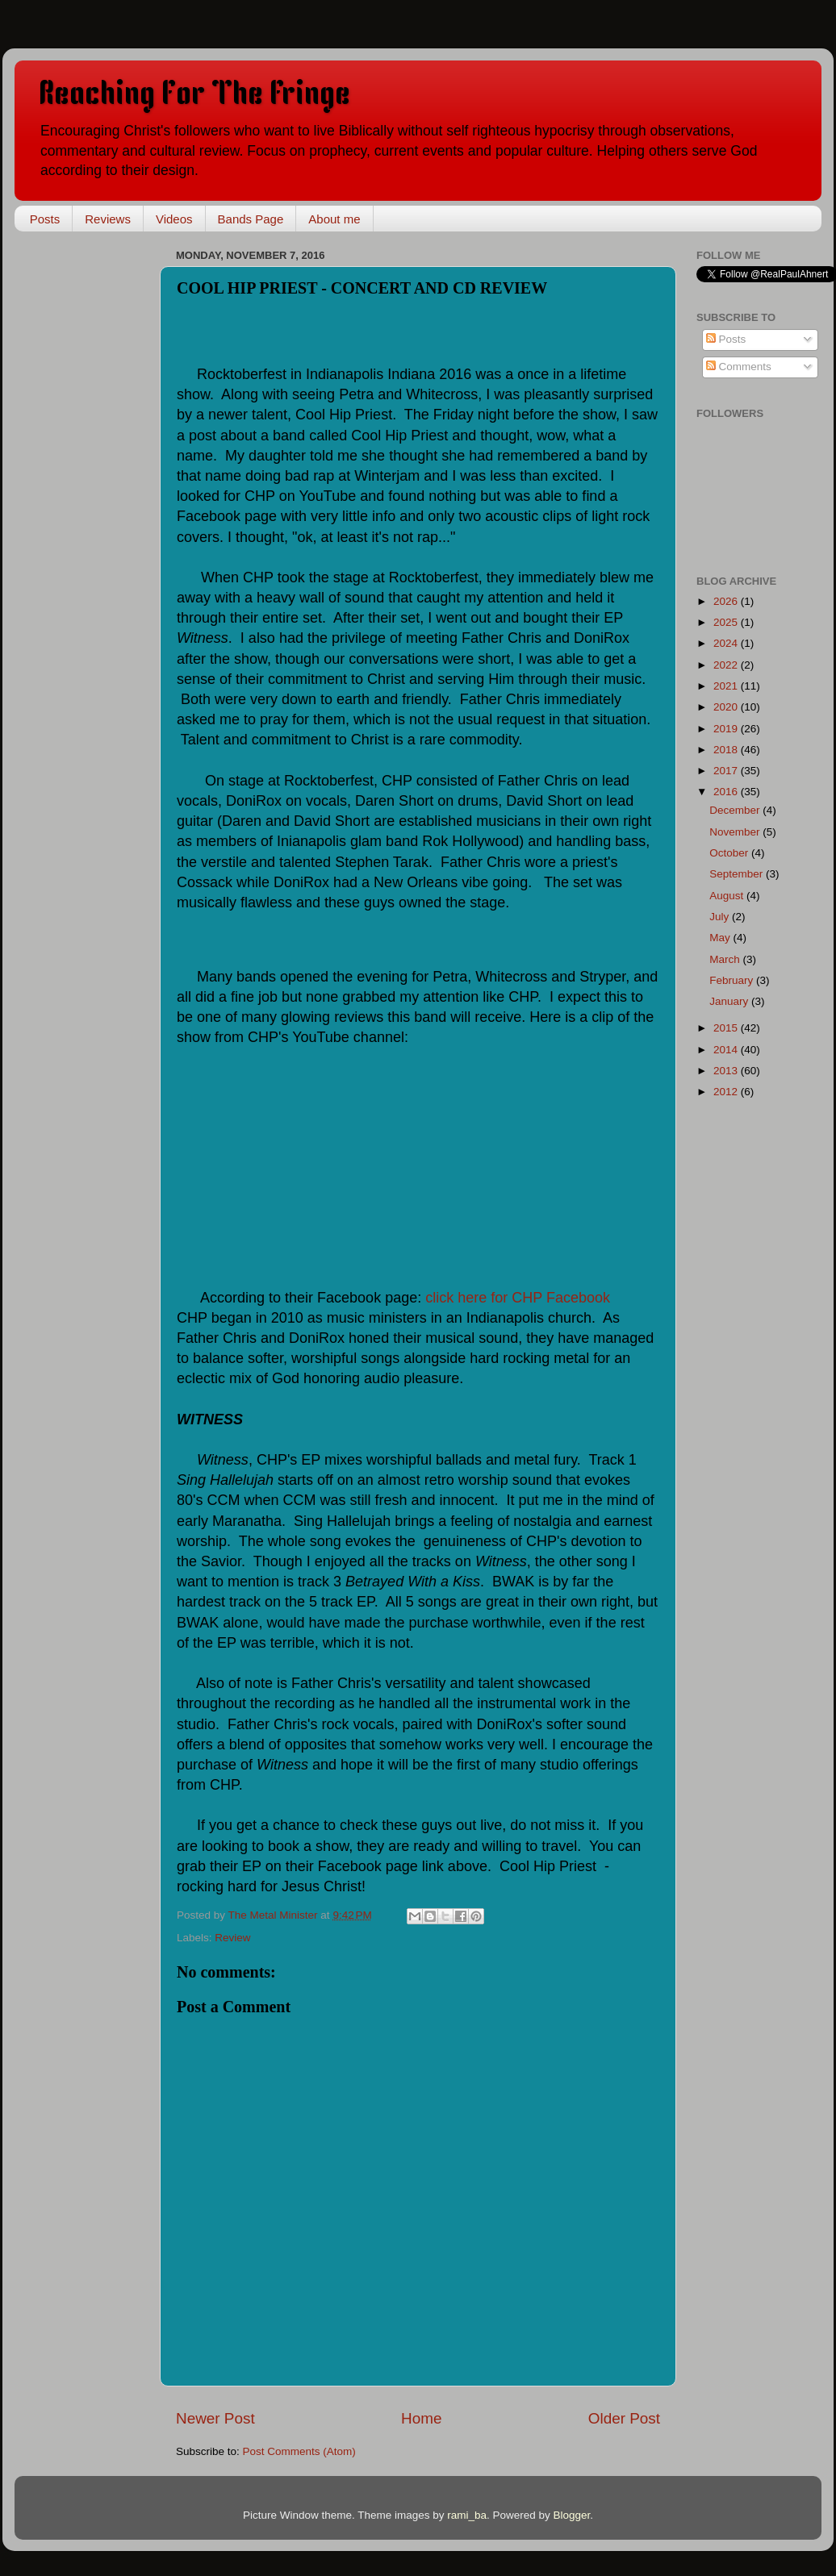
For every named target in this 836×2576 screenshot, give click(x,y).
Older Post (624, 2418)
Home (421, 2418)
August (727, 896)
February (732, 980)
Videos (174, 219)
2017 (727, 771)
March (725, 959)
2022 (727, 665)
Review (232, 1938)
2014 (727, 1050)
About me (334, 219)
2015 (727, 1028)
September (737, 874)
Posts (45, 219)
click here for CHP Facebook (517, 1298)
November (736, 832)
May (721, 938)
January (730, 1001)
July (720, 917)
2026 (727, 601)
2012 (727, 1092)
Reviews (108, 219)
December (736, 810)
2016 (727, 792)
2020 (727, 707)
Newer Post (215, 2418)
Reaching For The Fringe (194, 95)
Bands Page (251, 219)
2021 (727, 686)
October (730, 853)
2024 (727, 643)
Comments (738, 367)
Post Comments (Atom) (299, 2451)
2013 (727, 1071)
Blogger (572, 2515)
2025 (727, 622)
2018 (727, 750)
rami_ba (467, 2515)
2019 (727, 729)
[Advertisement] (95, 485)
